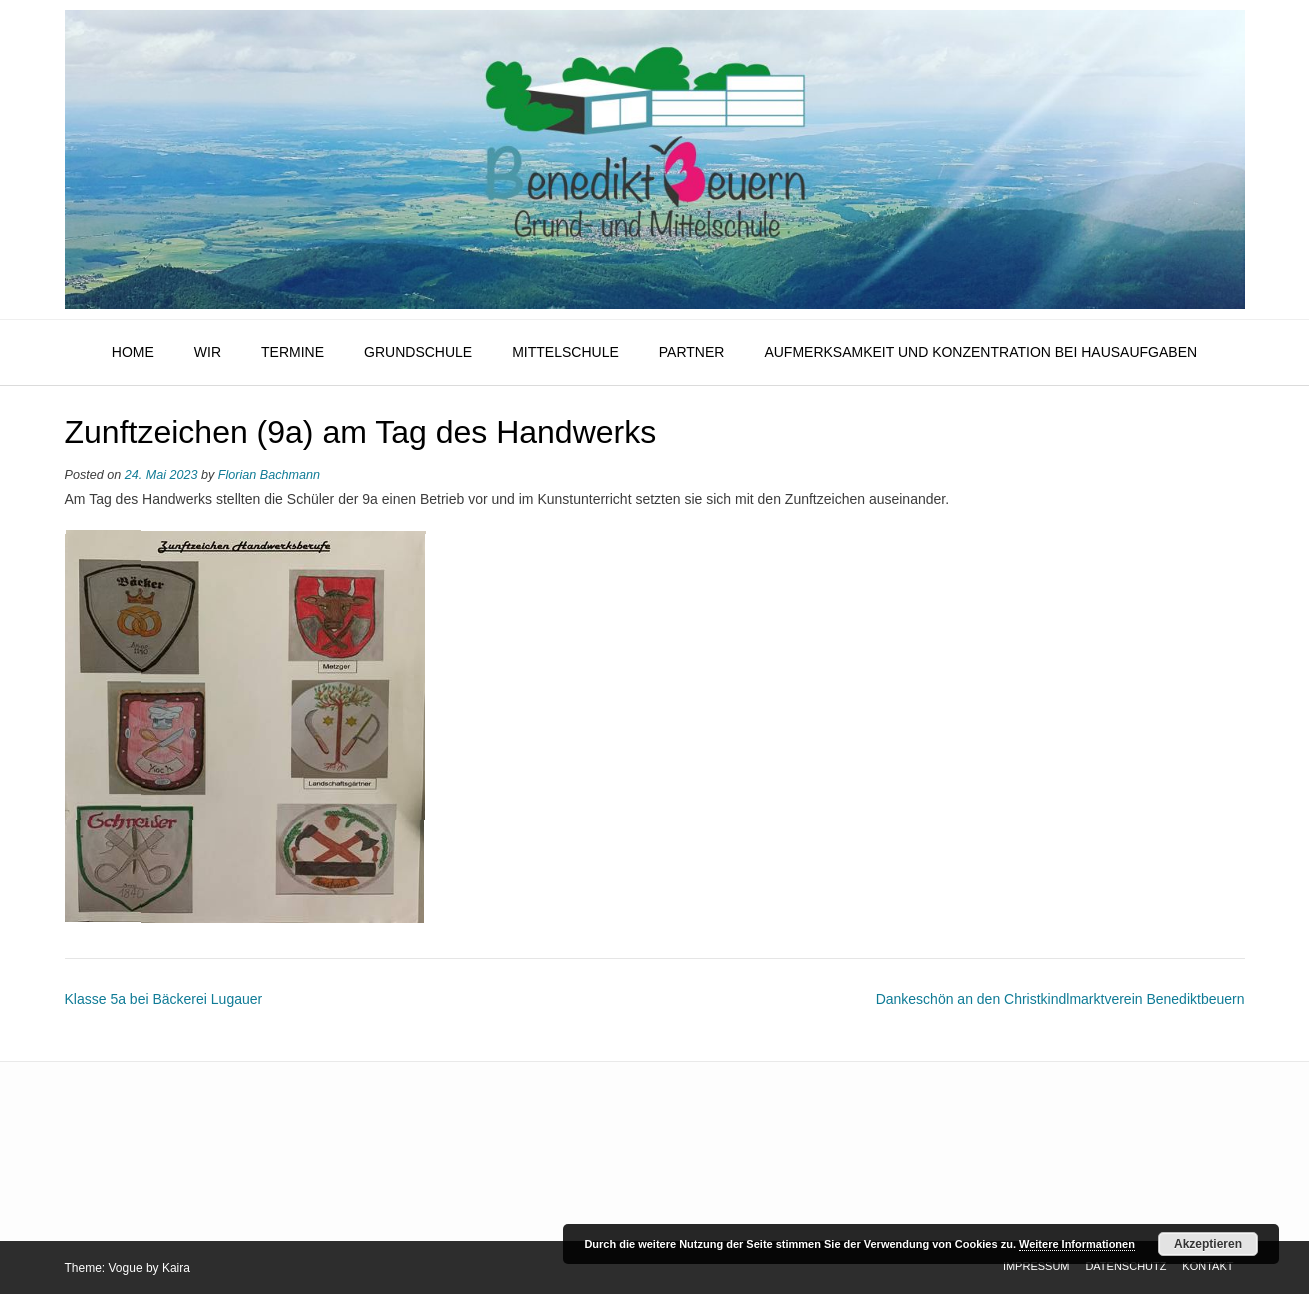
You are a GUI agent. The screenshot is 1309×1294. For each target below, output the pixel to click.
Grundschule (418, 352)
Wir (207, 352)
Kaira (176, 1268)
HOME (133, 352)
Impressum (1036, 1266)
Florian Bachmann (269, 475)
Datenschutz (1125, 1266)
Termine (292, 352)
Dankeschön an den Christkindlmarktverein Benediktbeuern (1060, 999)
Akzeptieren (1208, 1244)
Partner (692, 352)
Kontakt (1207, 1266)
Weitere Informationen (1077, 1244)
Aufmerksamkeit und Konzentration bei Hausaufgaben (980, 352)
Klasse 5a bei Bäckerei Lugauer (164, 999)
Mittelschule (565, 352)
